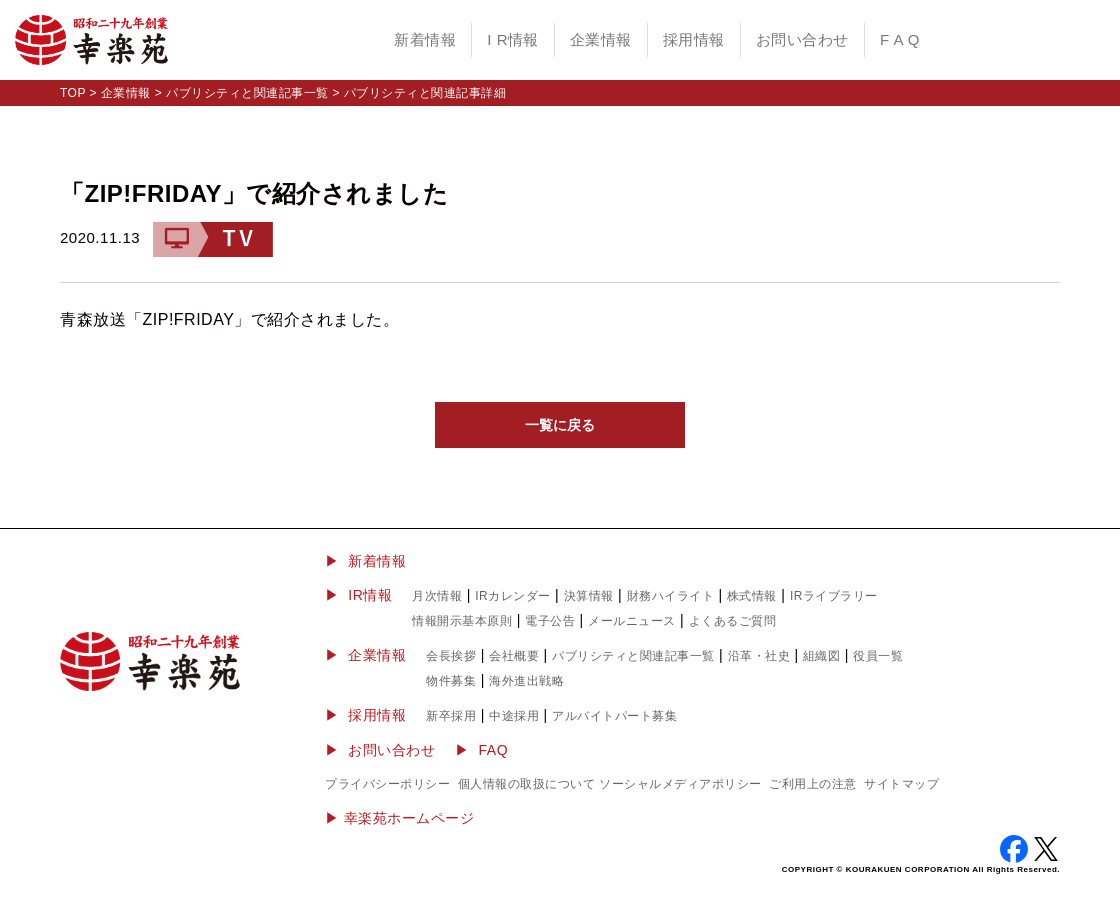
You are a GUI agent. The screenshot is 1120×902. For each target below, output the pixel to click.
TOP (73, 93)
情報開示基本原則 (462, 621)
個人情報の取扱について (527, 784)
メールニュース (632, 621)
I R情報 (513, 39)
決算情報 (589, 596)
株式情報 (752, 596)
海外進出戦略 (526, 681)
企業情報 (601, 39)
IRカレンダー (513, 596)
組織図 (822, 656)
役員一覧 (878, 656)
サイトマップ (901, 784)
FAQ (494, 750)
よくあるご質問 (733, 621)
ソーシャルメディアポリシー (680, 784)
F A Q (900, 39)
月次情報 (437, 596)
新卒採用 (451, 716)
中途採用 (514, 716)
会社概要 (514, 656)
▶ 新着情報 (365, 561)
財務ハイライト (671, 596)
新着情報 (425, 39)
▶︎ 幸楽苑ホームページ (399, 818)
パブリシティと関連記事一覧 (247, 93)
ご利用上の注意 (813, 784)
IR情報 (370, 595)
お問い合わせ (802, 39)
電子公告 (550, 621)
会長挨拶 (451, 656)
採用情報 (694, 39)
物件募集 (451, 681)
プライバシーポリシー (387, 784)
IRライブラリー (834, 596)
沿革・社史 (759, 656)
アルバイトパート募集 (614, 716)
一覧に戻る (560, 425)
